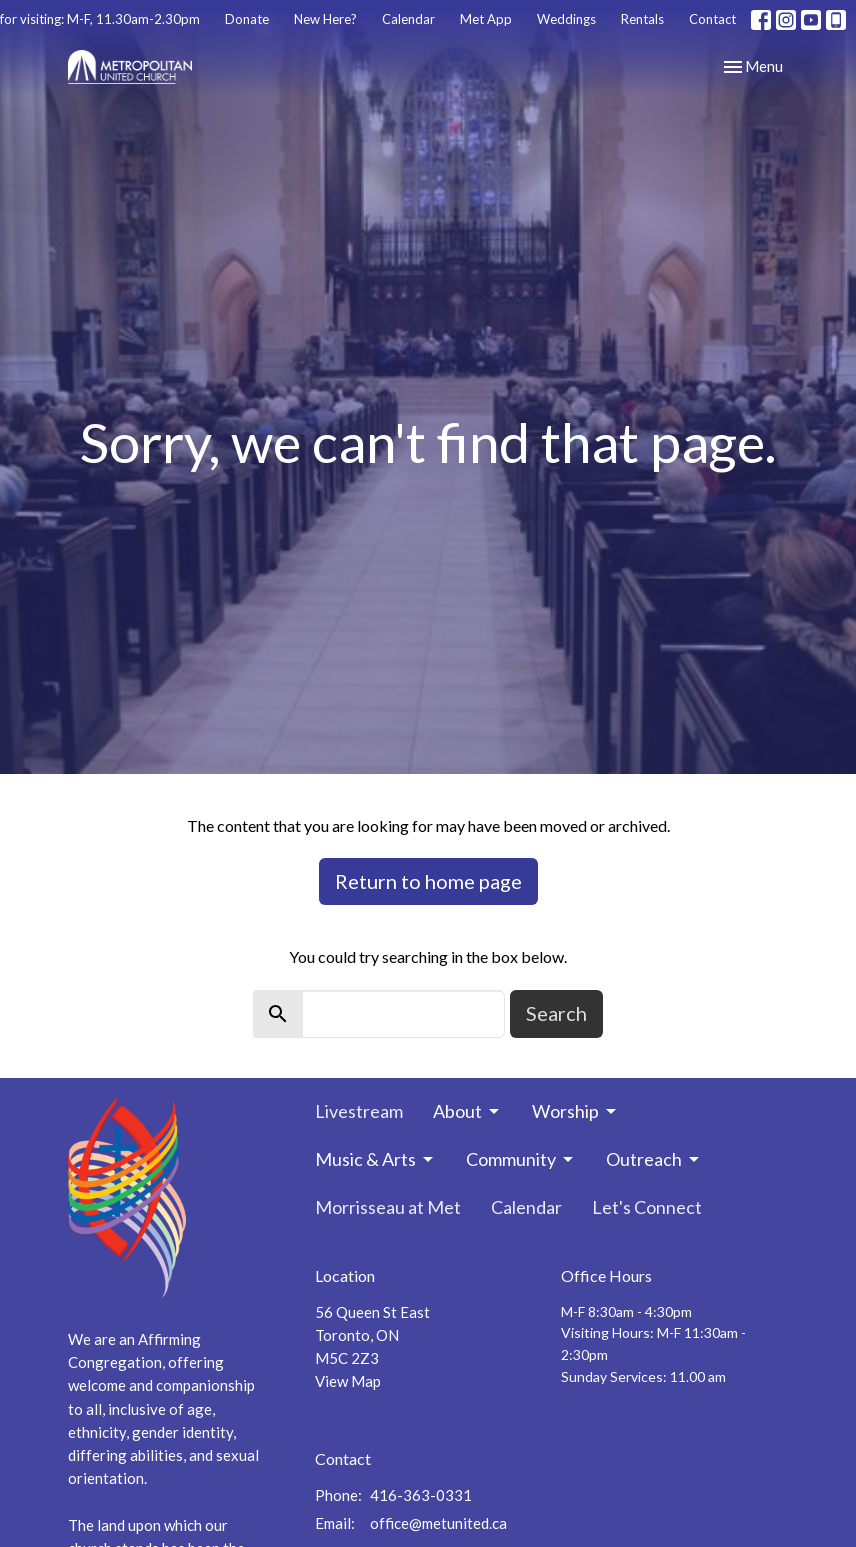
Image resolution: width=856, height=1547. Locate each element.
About (467, 1111)
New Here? (325, 19)
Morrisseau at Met (388, 1207)
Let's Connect (647, 1207)
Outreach (654, 1159)
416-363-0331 (421, 1495)
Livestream (359, 1111)
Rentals (642, 19)
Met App (486, 19)
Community (521, 1159)
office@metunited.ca (438, 1523)
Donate (247, 19)
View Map (348, 1381)
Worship (575, 1111)
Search (556, 1013)
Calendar (408, 19)
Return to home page (428, 881)
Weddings (566, 19)
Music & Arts (375, 1159)
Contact (712, 19)
